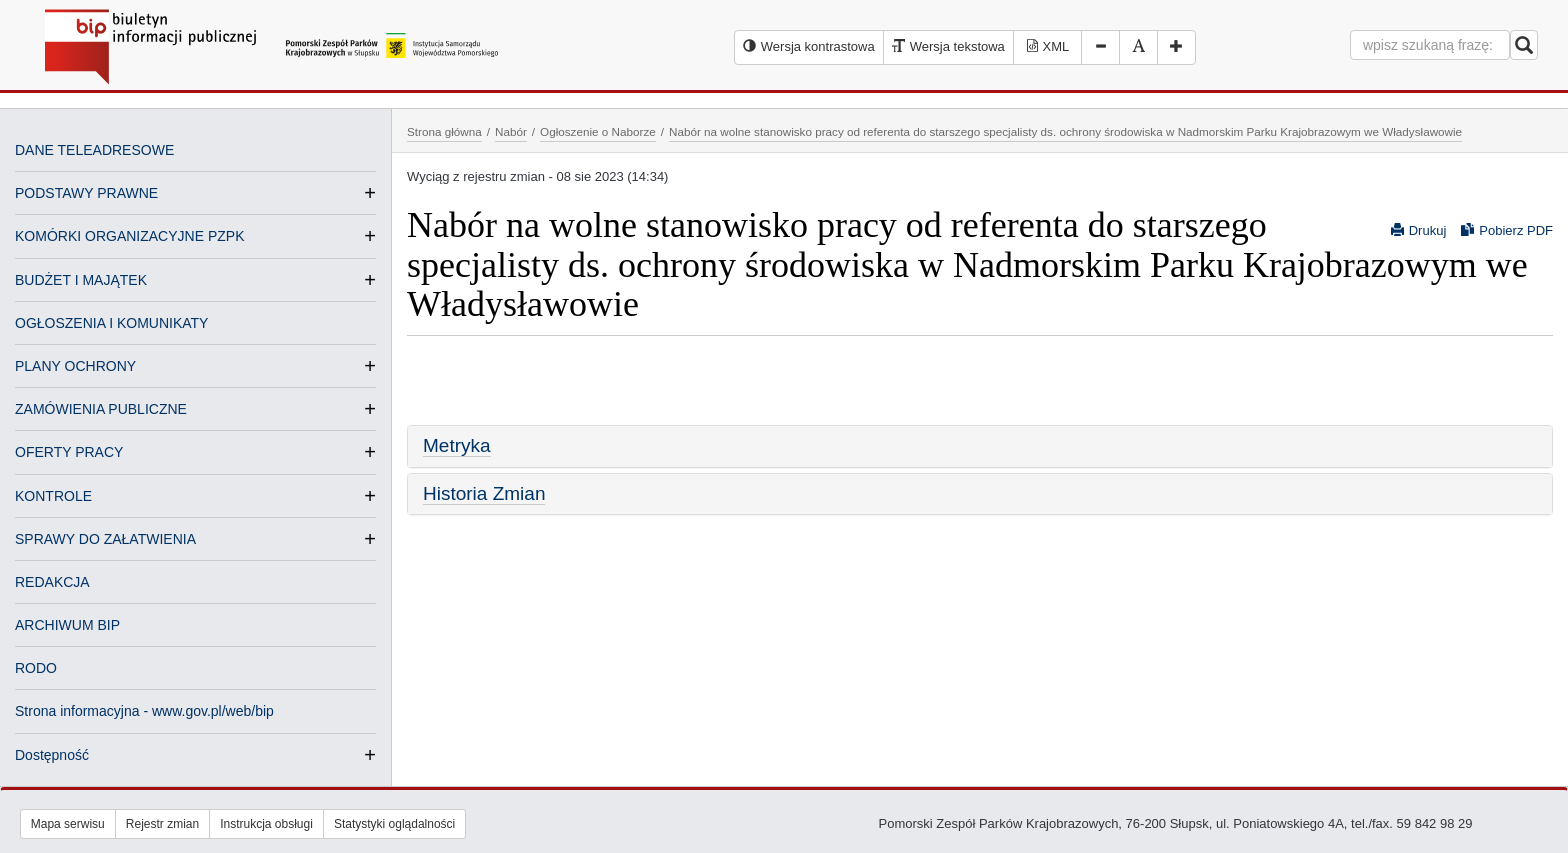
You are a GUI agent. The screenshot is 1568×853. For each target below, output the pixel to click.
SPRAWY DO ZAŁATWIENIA (105, 539)
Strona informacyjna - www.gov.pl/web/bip (144, 711)
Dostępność (52, 755)
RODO (36, 668)
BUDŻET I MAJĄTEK (81, 280)
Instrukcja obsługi (266, 824)
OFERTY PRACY (69, 452)
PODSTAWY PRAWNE (86, 193)
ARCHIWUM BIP (67, 625)
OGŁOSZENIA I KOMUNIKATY (111, 323)
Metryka (457, 445)
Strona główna (444, 131)
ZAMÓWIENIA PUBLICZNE (101, 409)
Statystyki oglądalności (394, 824)
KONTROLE (53, 496)
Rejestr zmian (162, 824)
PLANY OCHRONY (75, 366)
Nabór (511, 131)
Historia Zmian (484, 493)
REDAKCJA (52, 582)
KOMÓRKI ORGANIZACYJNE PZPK (129, 236)
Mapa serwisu (68, 824)
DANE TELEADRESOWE (94, 150)
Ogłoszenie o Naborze (598, 131)
